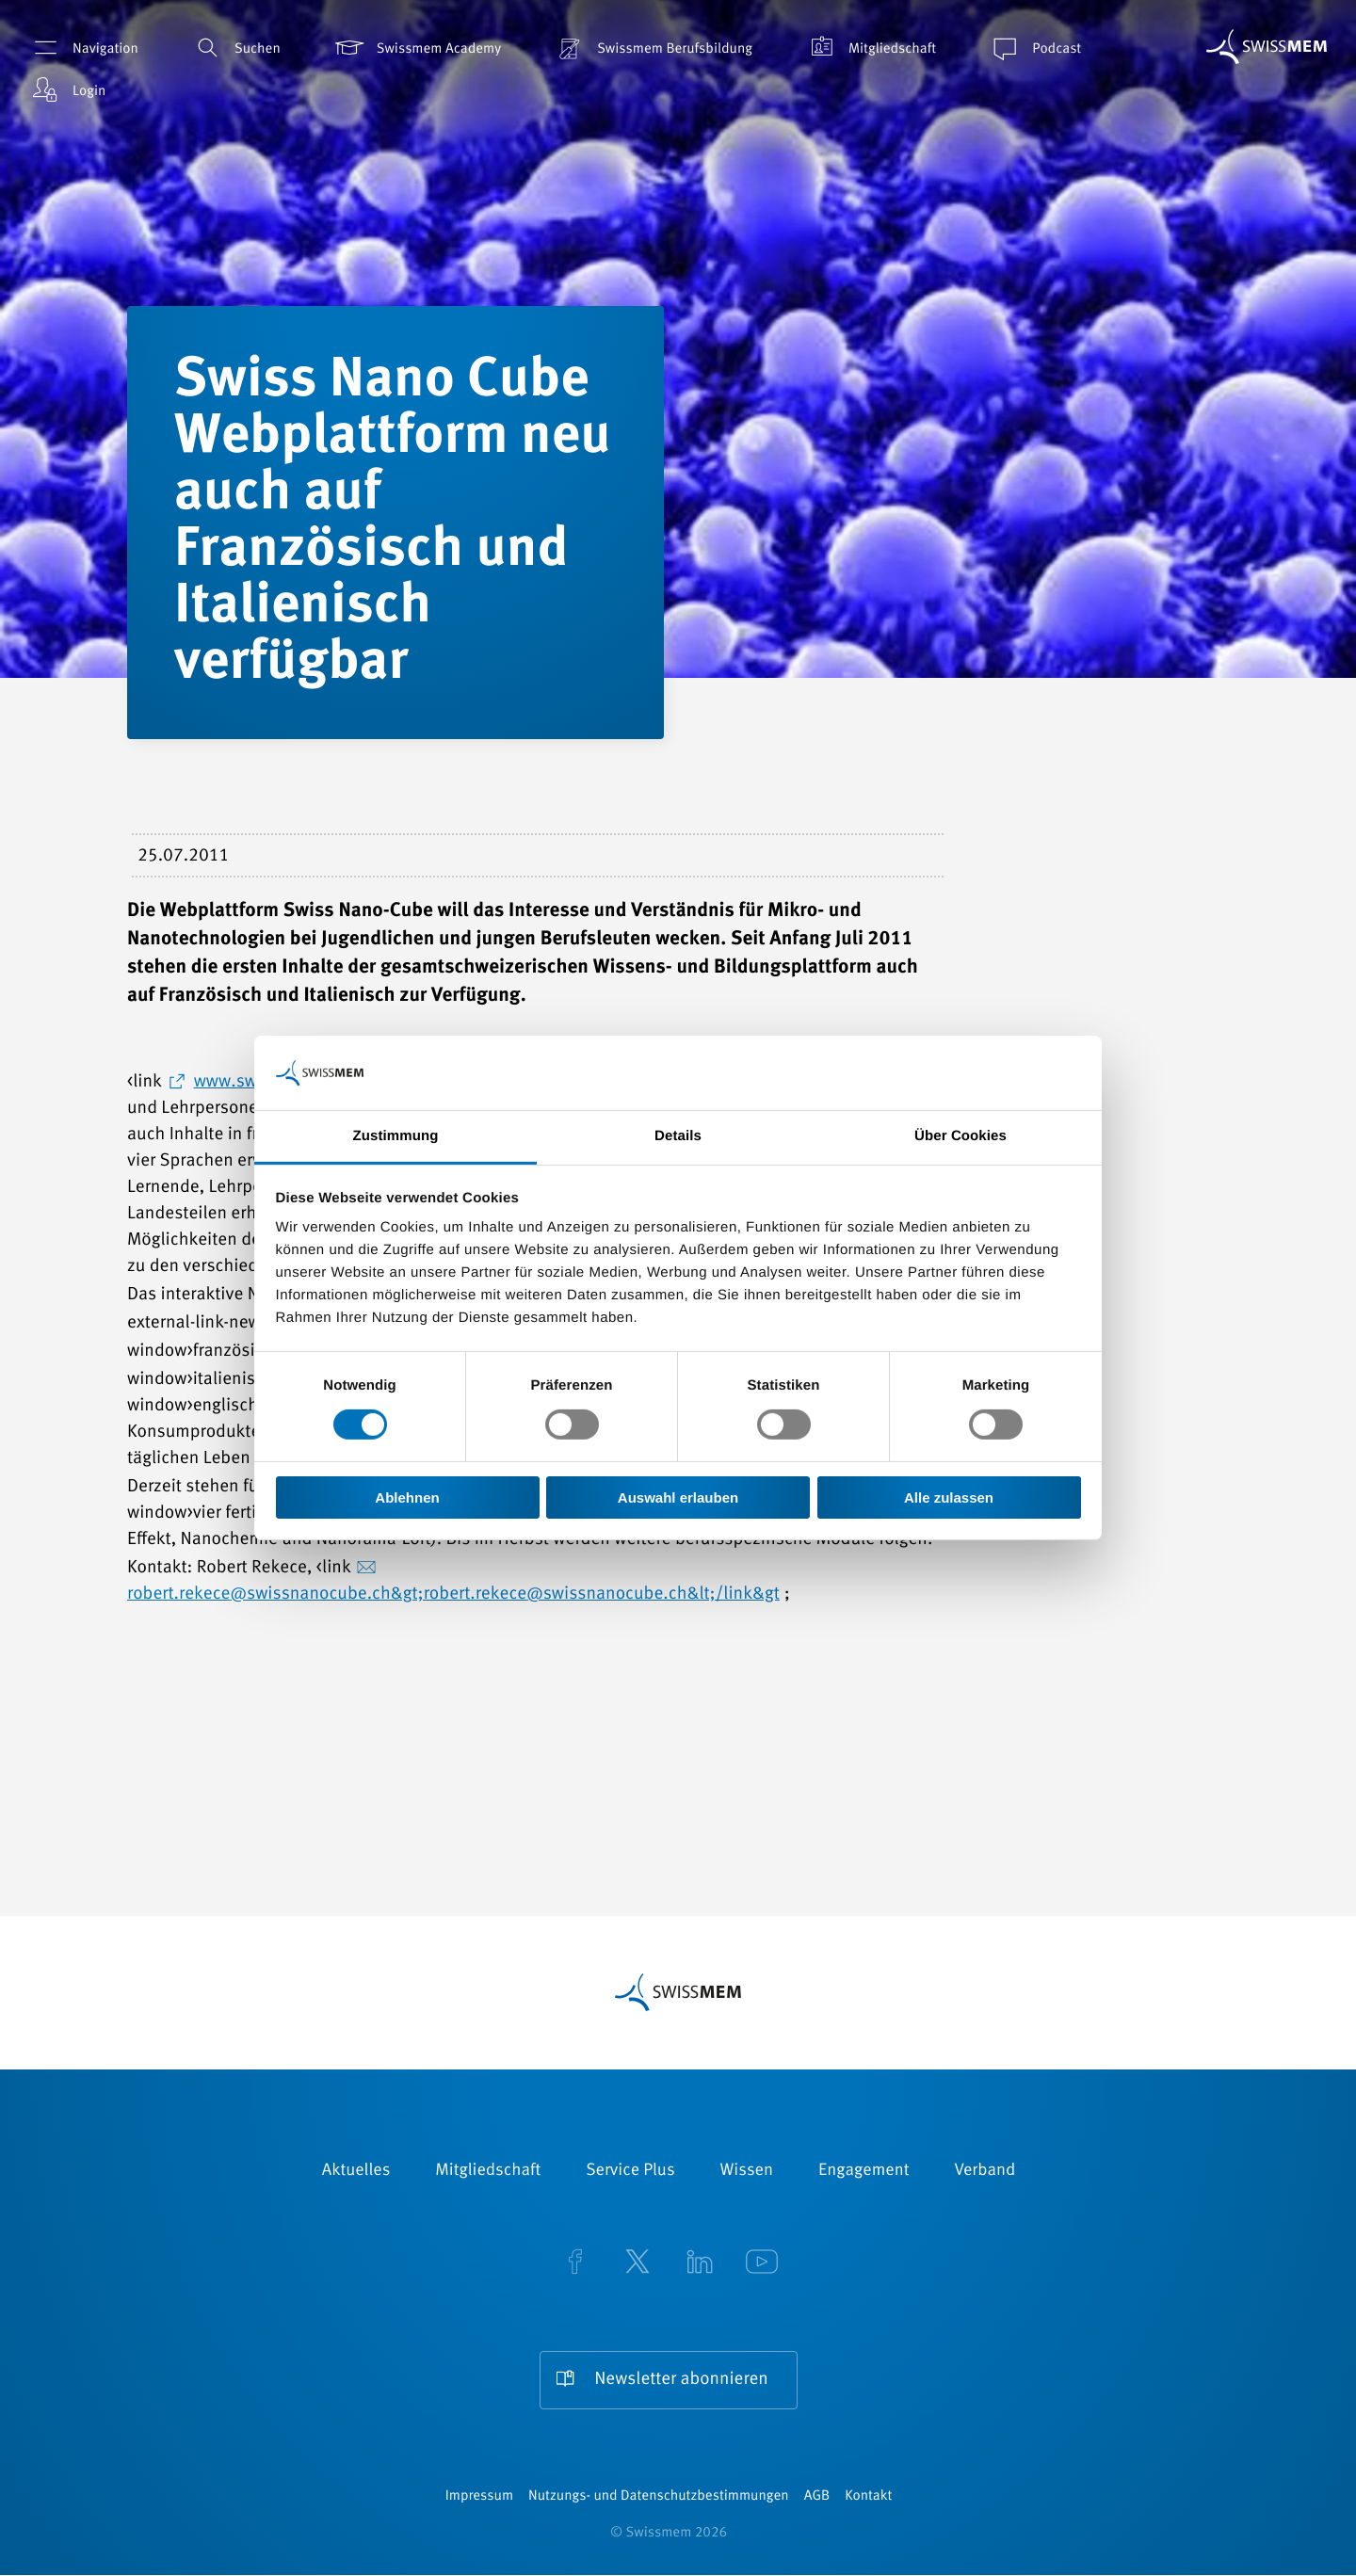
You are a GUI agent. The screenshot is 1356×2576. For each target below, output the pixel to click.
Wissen (746, 2171)
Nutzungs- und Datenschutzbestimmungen (658, 2497)
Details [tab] (678, 1136)
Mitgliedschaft (870, 47)
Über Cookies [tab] (960, 1136)
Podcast (1034, 47)
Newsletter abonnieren (680, 2381)
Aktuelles (356, 2171)
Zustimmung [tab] (396, 1136)
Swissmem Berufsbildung (652, 47)
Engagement (864, 2171)
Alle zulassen (948, 1497)
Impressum (479, 2497)
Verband (984, 2171)
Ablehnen (407, 1497)
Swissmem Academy (416, 47)
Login (66, 89)
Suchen (235, 47)
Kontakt (868, 2497)
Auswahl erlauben (678, 1497)
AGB (817, 2497)
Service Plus (630, 2171)
